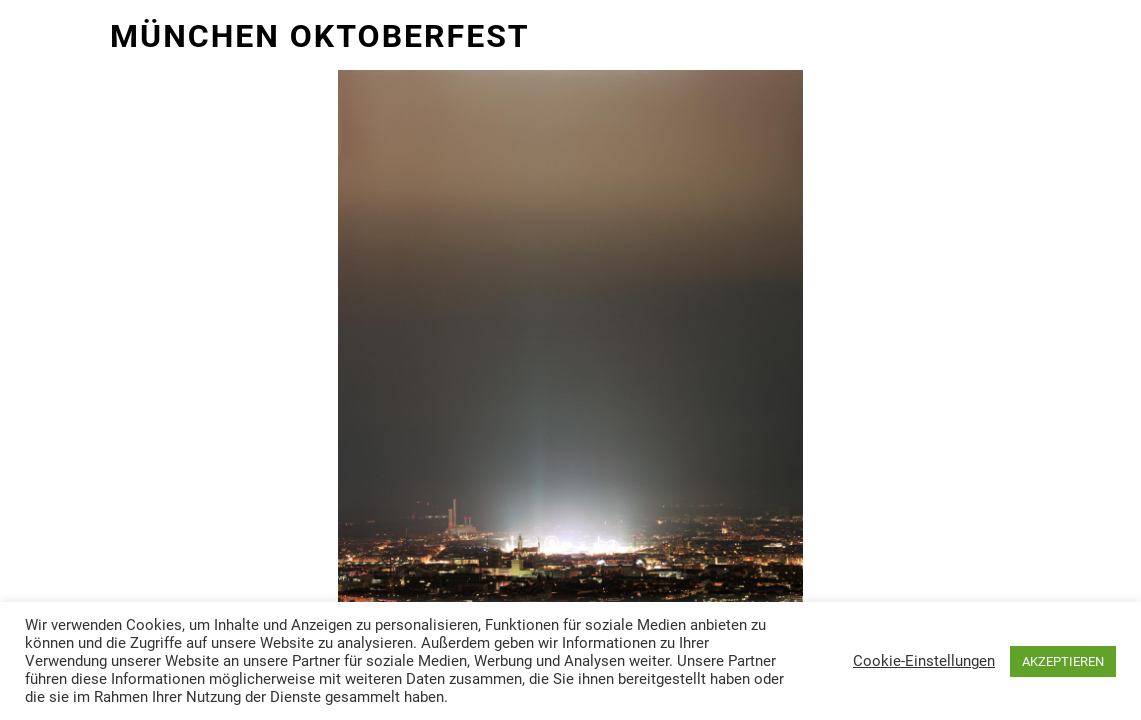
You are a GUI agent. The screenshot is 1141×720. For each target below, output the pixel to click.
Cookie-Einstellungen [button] (924, 661)
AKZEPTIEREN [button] (1063, 661)
